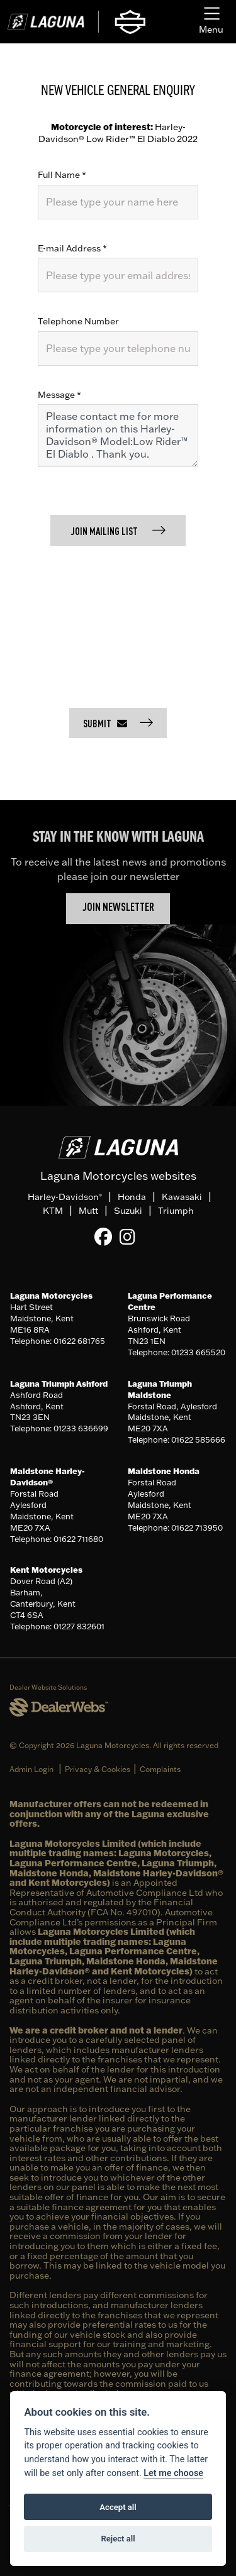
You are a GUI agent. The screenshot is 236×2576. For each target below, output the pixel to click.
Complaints (160, 1769)
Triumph (176, 1210)
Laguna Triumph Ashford (59, 1384)
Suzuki (128, 1210)
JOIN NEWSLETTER (118, 908)
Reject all (118, 2538)
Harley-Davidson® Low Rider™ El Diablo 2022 (118, 133)
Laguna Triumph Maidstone (160, 1389)
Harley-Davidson (65, 1197)
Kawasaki (182, 1197)
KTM (53, 1210)
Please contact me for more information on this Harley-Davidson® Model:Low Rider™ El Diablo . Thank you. (118, 435)
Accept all (117, 2507)
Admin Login (31, 1769)
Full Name (62, 174)
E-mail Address (72, 248)
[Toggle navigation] (211, 22)
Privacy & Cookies (97, 1769)
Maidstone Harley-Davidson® (47, 1476)
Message (59, 394)
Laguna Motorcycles (51, 1296)
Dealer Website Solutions (48, 1687)
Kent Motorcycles (46, 1570)
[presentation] (133, 622)
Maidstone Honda (163, 1471)
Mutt (88, 1210)
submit (105, 724)
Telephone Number (78, 321)
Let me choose (173, 2473)
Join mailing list (105, 532)
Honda (132, 1197)
